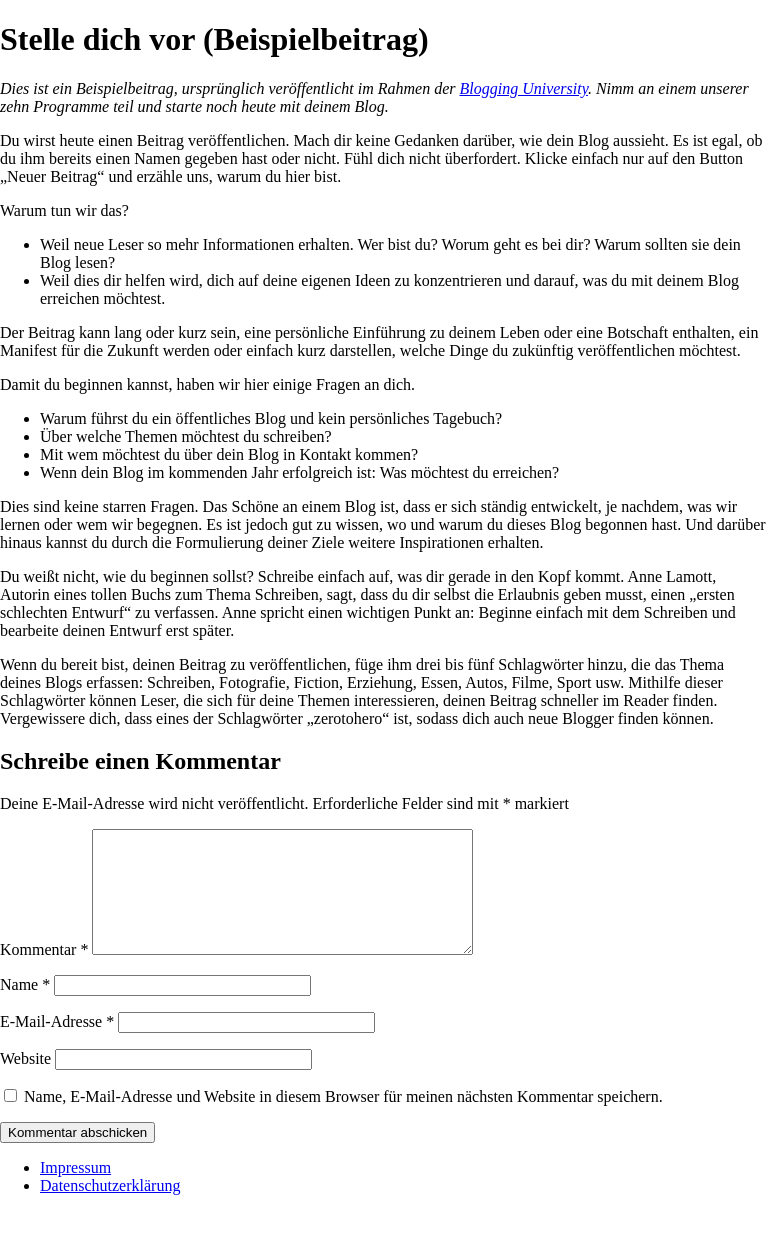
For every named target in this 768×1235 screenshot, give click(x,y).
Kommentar (44, 973)
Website (25, 1082)
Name (25, 1008)
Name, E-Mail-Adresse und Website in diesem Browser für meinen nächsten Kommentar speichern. (343, 1120)
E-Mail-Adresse (57, 1045)
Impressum (75, 1191)
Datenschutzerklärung (110, 1209)
